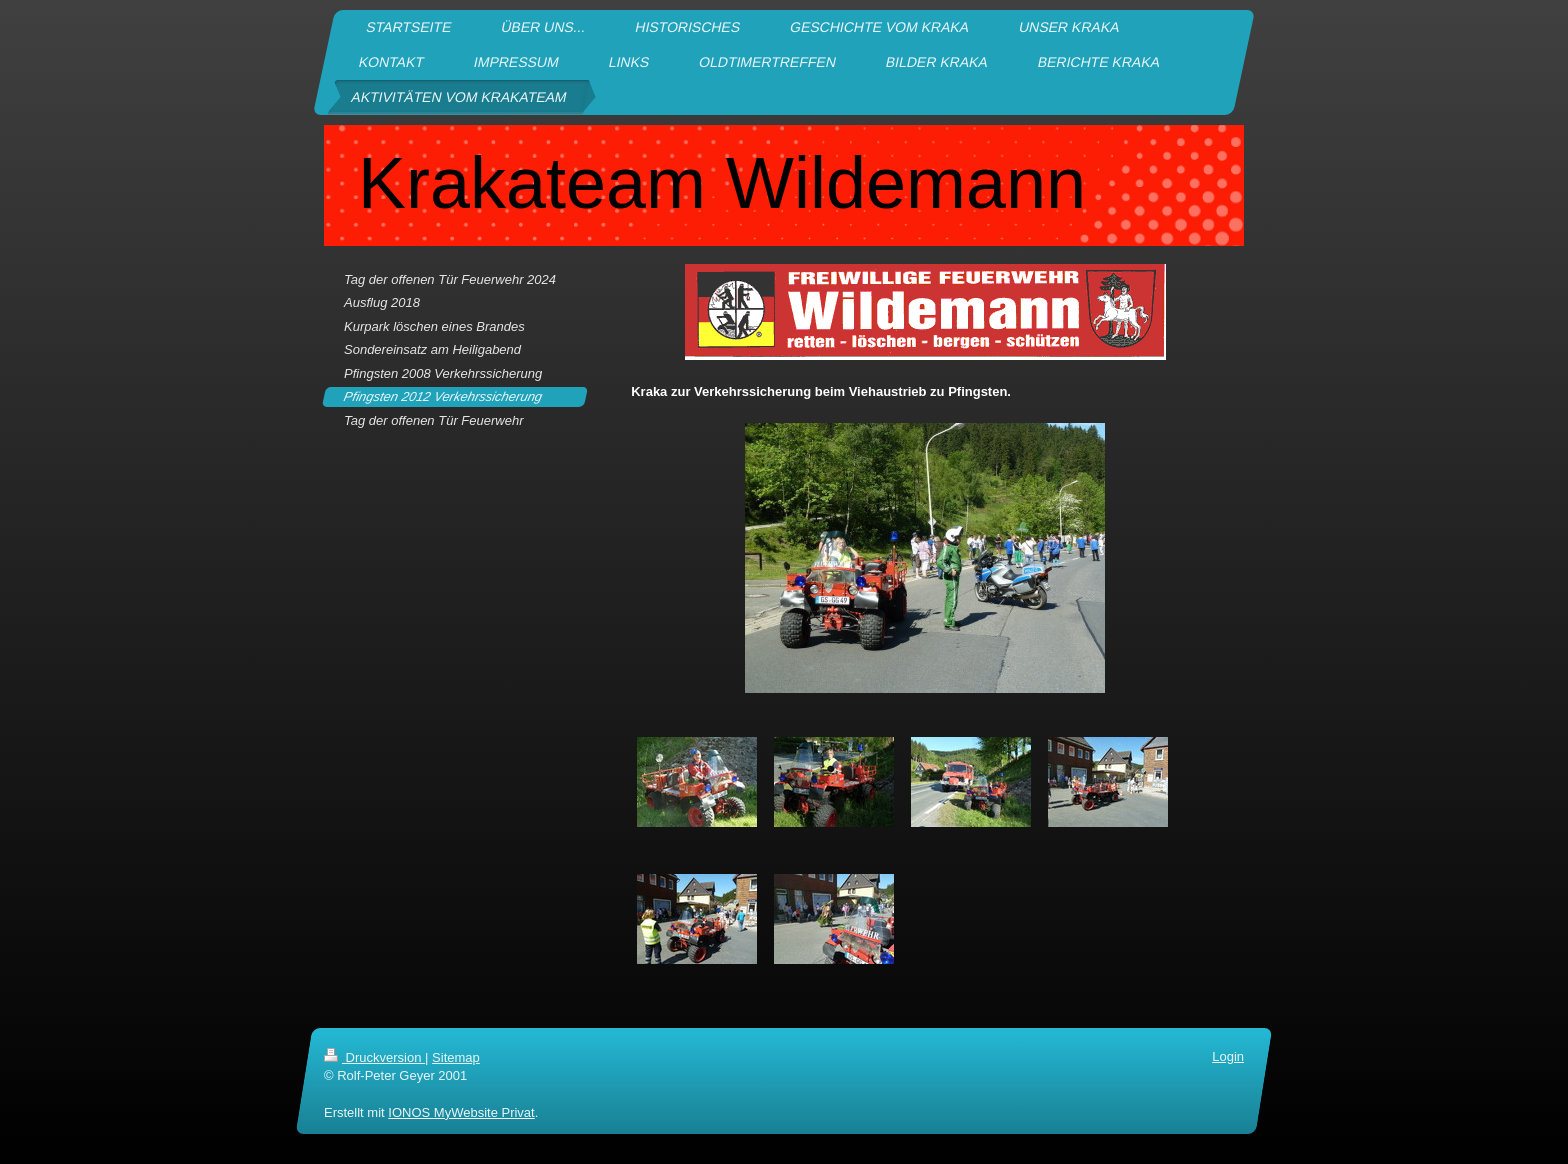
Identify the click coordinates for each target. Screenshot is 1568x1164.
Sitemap (456, 1057)
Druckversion (374, 1057)
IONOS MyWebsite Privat (461, 1112)
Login (1228, 1056)
